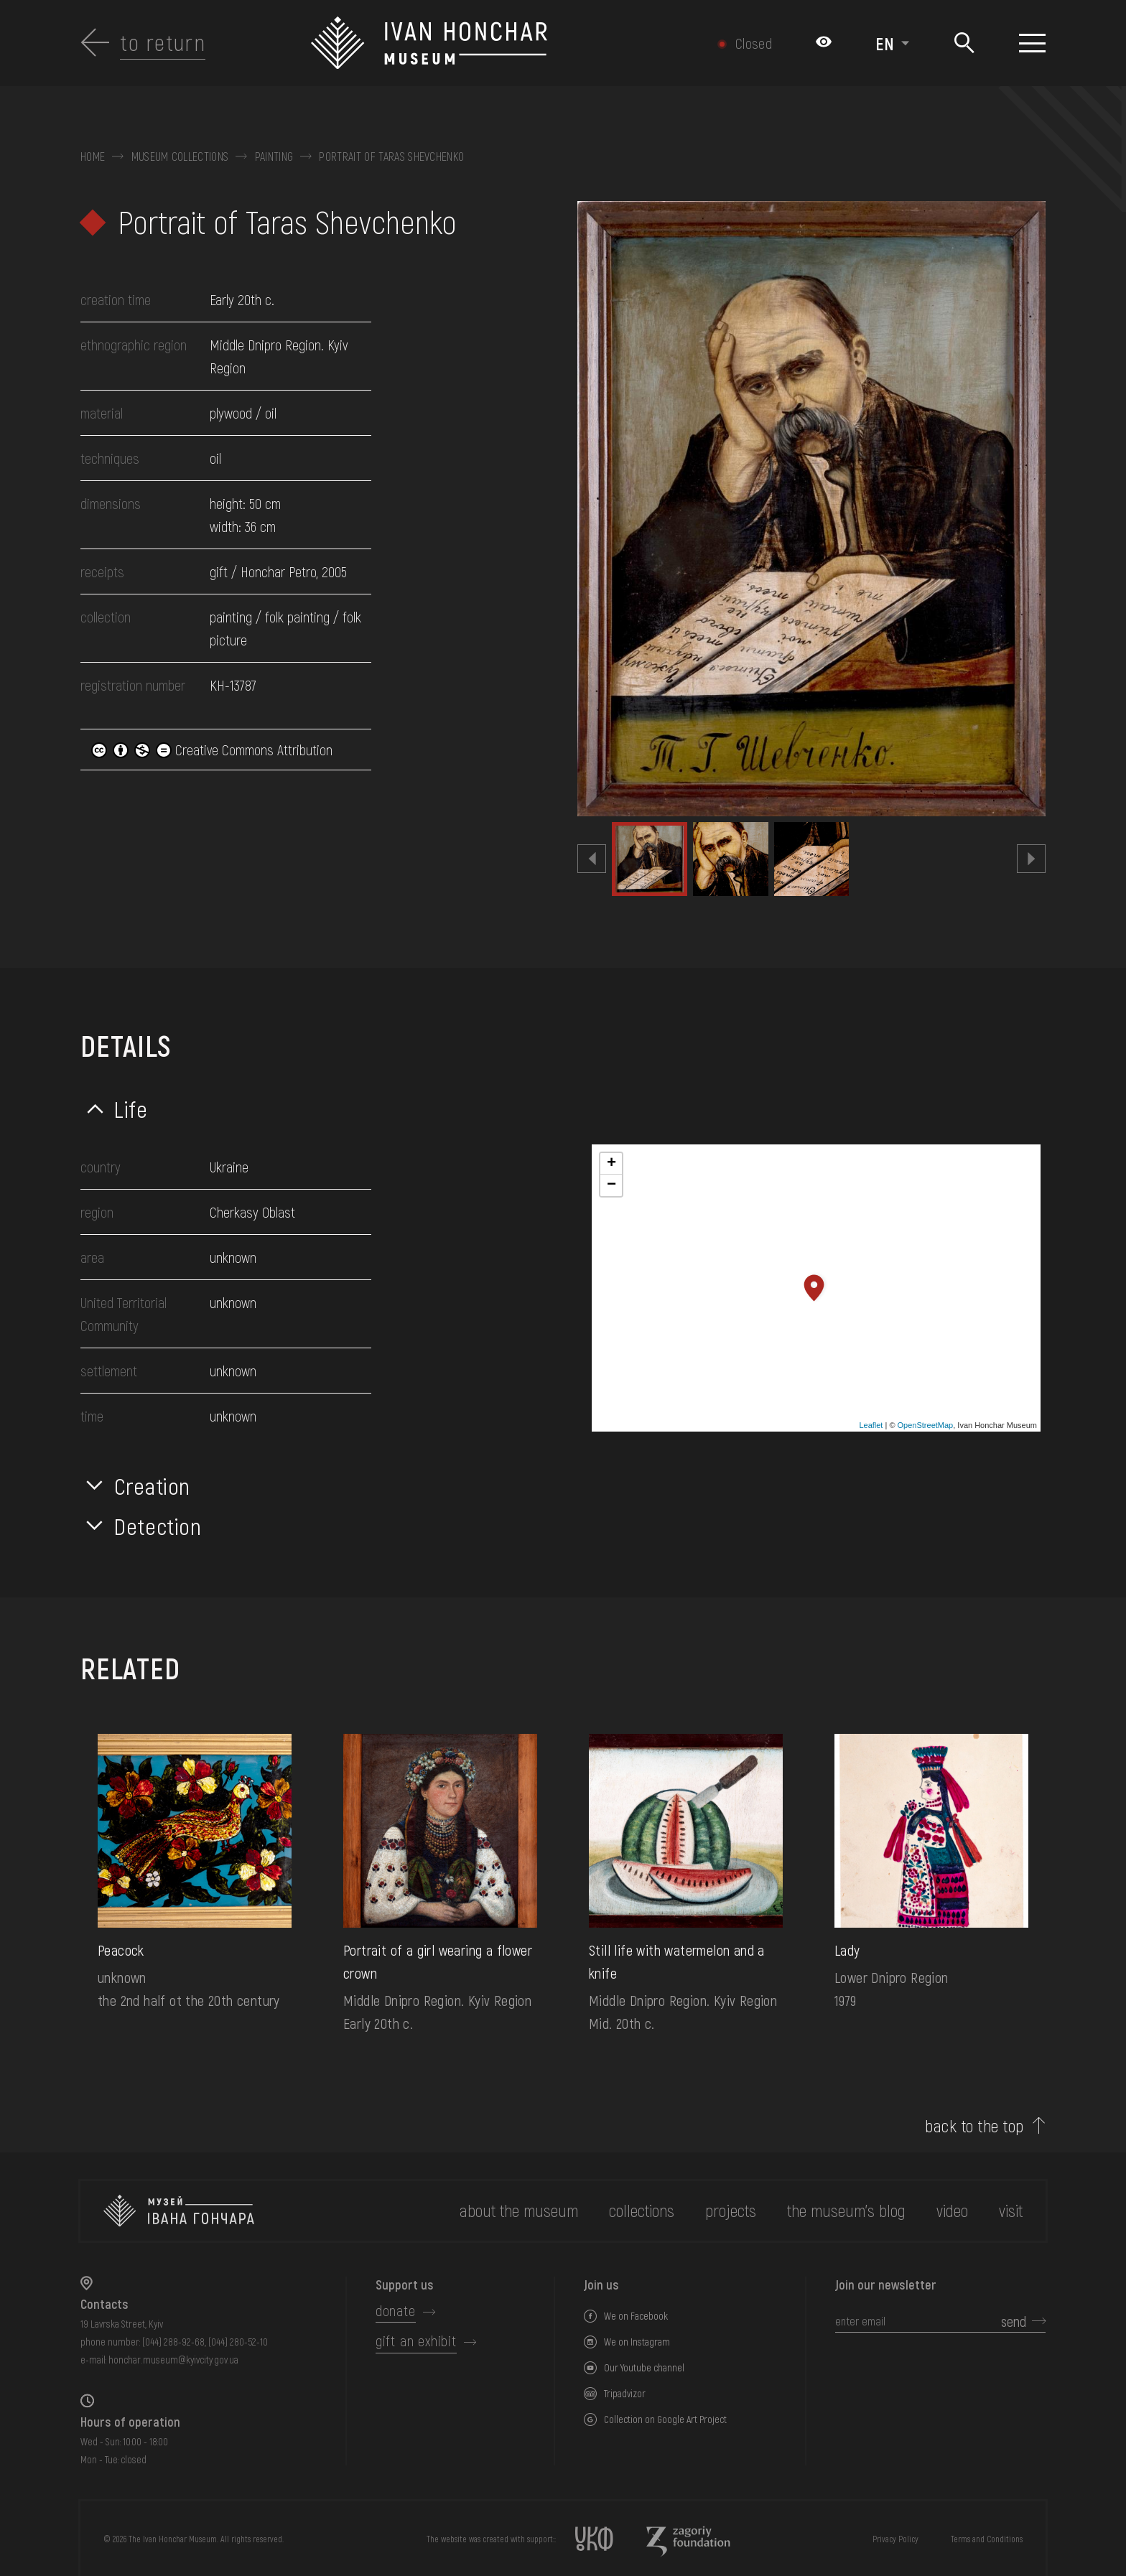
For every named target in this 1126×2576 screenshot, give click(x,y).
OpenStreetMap (926, 1425)
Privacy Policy (895, 2539)
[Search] (964, 43)
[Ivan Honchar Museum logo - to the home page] (491, 43)
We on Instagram (637, 2341)
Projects (730, 2210)
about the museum (519, 2210)
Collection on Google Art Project (665, 2419)
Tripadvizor (625, 2393)
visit (1011, 2210)
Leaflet (871, 1425)
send (1013, 2321)
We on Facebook (636, 2316)
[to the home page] (178, 2211)
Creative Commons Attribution (211, 749)
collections (641, 2210)
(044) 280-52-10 (238, 2341)
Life (131, 1108)
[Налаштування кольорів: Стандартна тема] (823, 43)
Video (952, 2210)
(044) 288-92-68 (173, 2341)
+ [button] (611, 1164)
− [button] (611, 1185)
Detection (158, 1525)
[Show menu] (1032, 43)
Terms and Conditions (987, 2539)
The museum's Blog (846, 2210)
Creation (152, 1485)
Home (92, 156)
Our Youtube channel (644, 2367)
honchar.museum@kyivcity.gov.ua (173, 2359)
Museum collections (180, 156)
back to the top (974, 2125)
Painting (274, 156)
